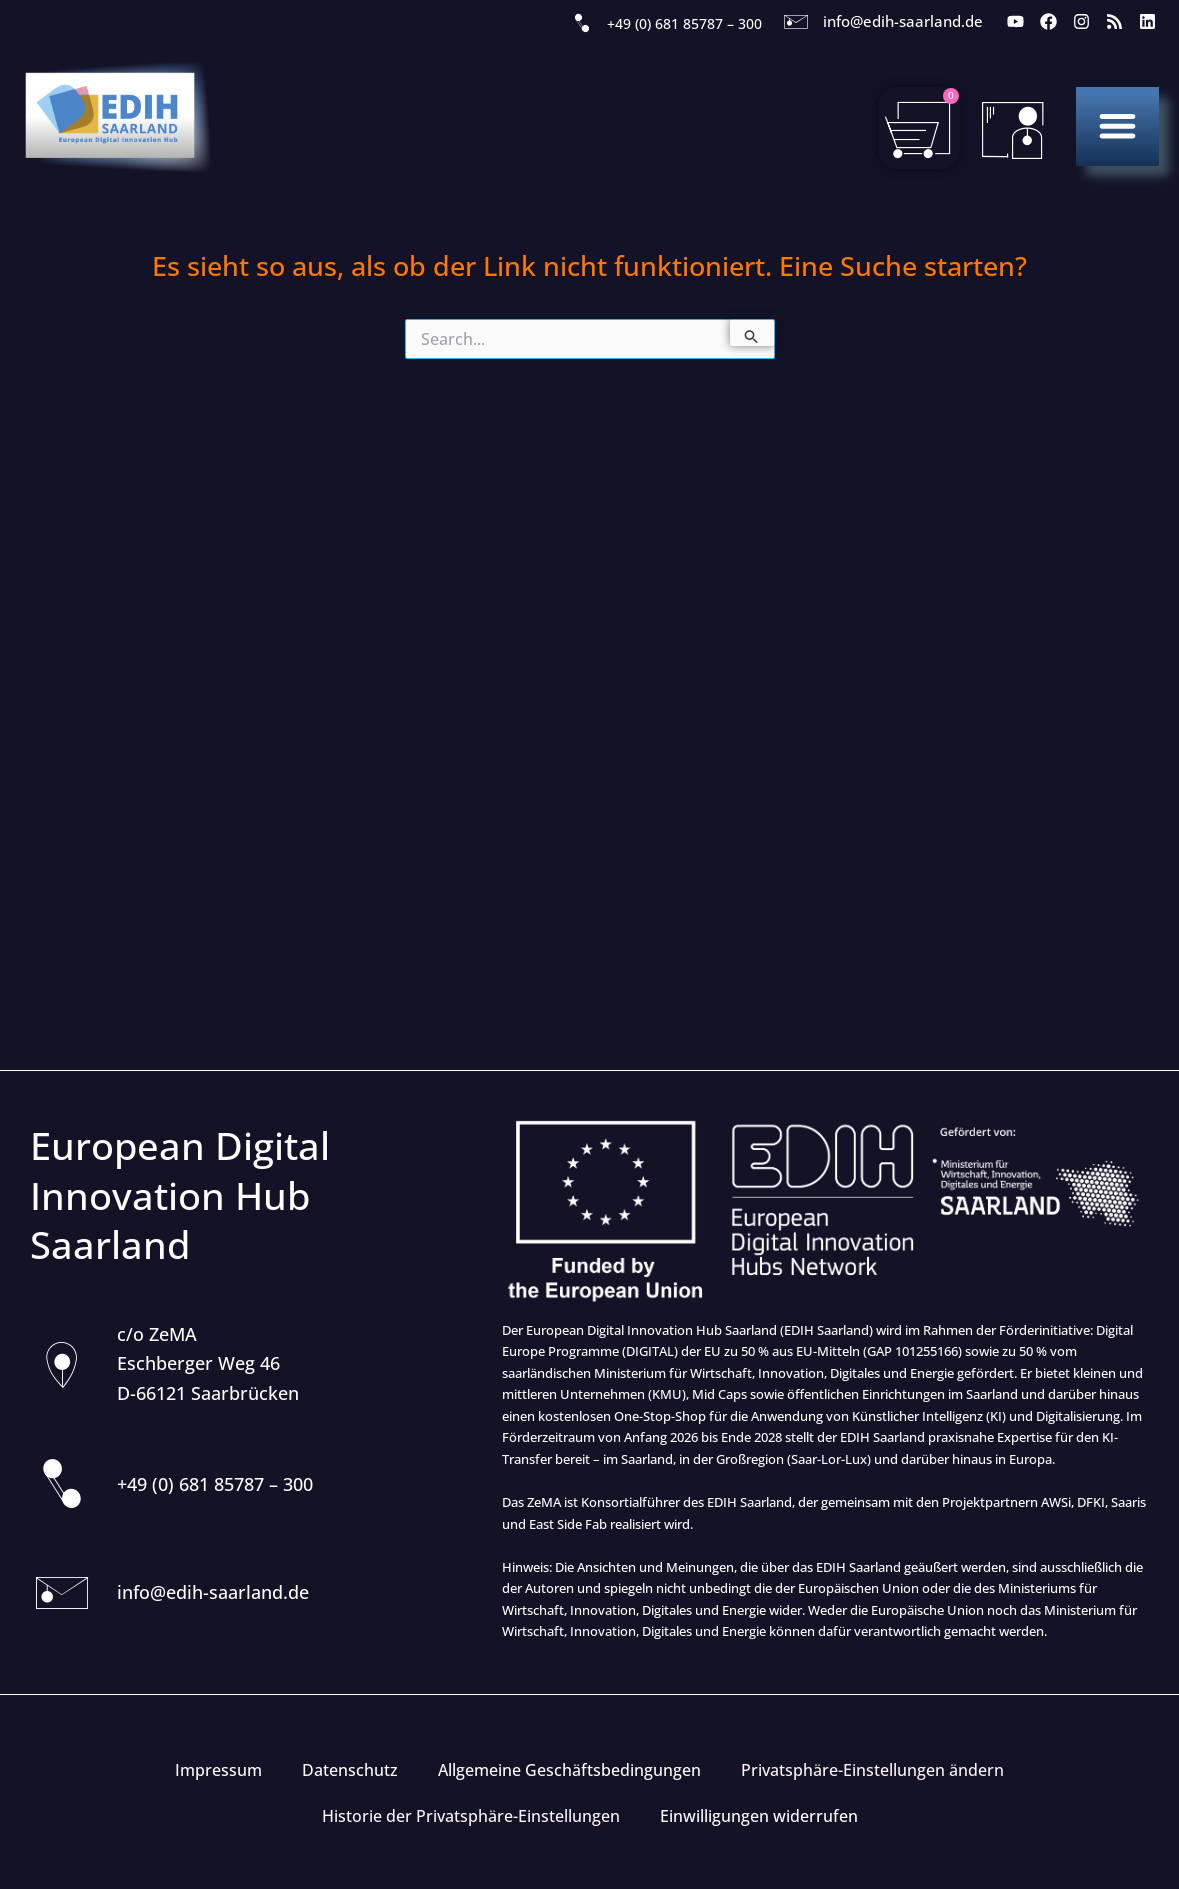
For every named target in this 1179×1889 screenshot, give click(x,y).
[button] (1117, 125)
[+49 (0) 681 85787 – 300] (582, 24)
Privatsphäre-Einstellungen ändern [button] (872, 1770)
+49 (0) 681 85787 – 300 (684, 23)
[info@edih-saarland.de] (796, 22)
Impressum (218, 1770)
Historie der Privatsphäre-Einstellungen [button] (471, 1816)
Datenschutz (350, 1770)
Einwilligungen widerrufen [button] (759, 1816)
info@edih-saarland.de (903, 21)
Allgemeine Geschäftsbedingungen (569, 1770)
